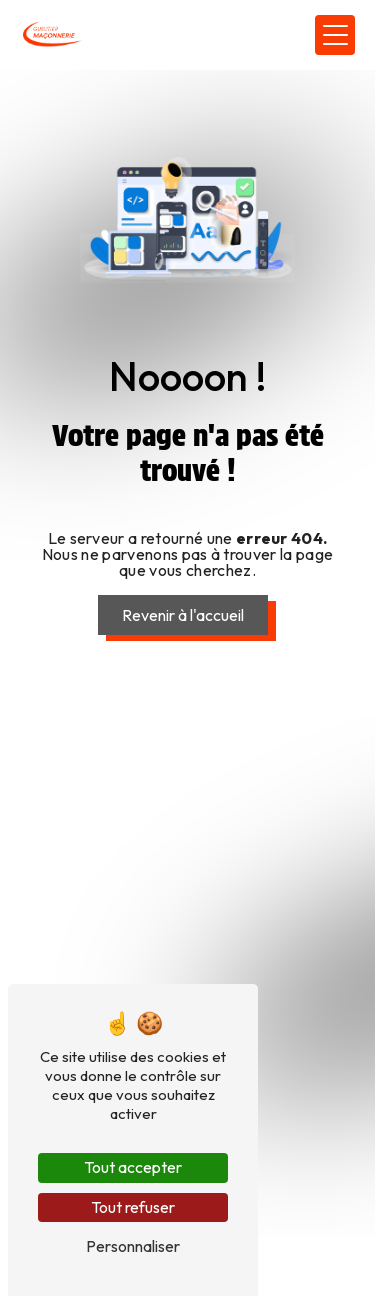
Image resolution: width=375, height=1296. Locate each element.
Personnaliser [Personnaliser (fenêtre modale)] (133, 1246)
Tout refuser (133, 1207)
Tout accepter (133, 1167)
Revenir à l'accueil (183, 615)
